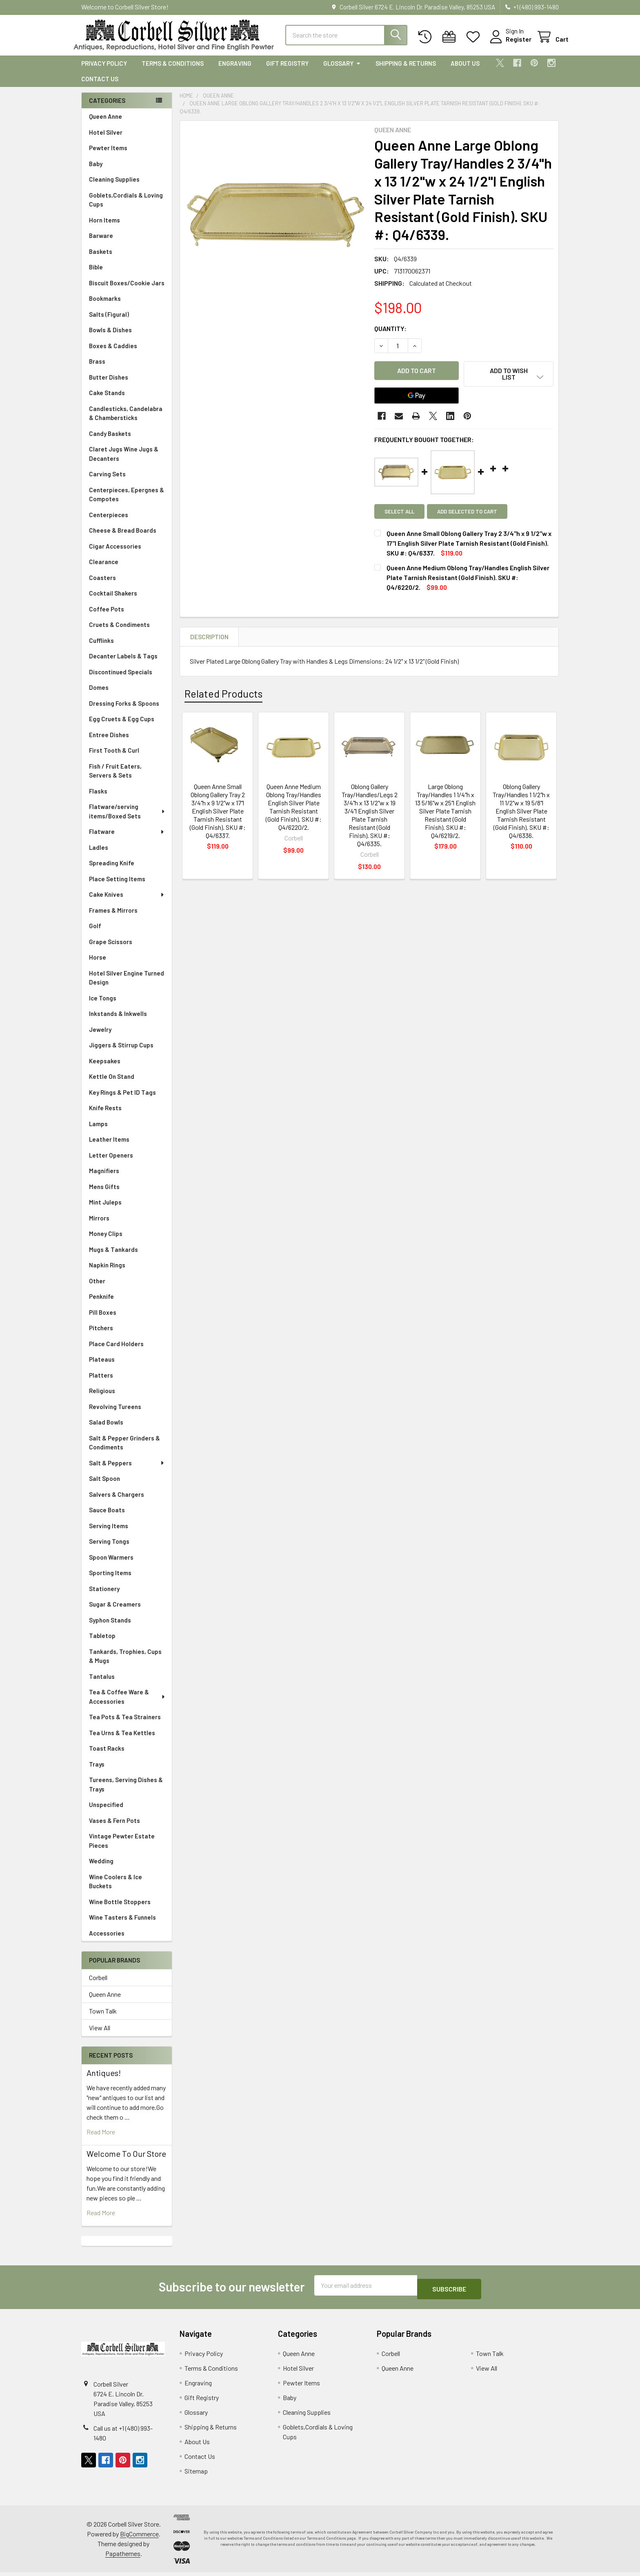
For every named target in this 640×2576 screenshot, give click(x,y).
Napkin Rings (107, 1272)
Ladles (98, 854)
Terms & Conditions (173, 70)
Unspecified (106, 1812)
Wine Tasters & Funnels (122, 1924)
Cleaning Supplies (114, 186)
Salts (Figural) (109, 321)
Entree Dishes (109, 742)
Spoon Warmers (111, 1564)
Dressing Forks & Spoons (124, 710)
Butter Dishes (108, 384)
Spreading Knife (111, 870)
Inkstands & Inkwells (118, 1021)
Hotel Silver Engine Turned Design (126, 985)
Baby (95, 171)
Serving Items (108, 1533)
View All (99, 2035)
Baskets (100, 258)
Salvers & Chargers (116, 1501)
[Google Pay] (416, 398)
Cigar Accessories (115, 553)
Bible (96, 274)
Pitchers (101, 1335)
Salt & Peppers (127, 1470)
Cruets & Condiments (119, 632)
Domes (99, 694)
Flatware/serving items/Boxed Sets (127, 818)
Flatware (127, 838)
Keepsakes (104, 1068)
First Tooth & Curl (114, 757)
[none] (274, 223)
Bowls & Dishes (110, 337)
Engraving (234, 70)
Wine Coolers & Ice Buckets (115, 1888)
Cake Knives (127, 901)
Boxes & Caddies (113, 353)
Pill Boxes (102, 1319)
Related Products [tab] (223, 696)
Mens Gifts (104, 1194)
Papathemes (122, 2557)
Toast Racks (106, 1755)
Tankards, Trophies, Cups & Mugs (125, 1663)
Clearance (103, 569)
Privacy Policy (104, 70)
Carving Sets (107, 481)
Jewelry (100, 1036)
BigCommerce (139, 2537)
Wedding (101, 1868)
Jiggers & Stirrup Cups (121, 1052)
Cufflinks (101, 647)
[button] (508, 381)
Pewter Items (108, 155)
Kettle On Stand (111, 1083)
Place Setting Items (117, 886)
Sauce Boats (107, 1517)
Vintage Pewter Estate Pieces (122, 1848)
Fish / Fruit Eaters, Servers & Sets (115, 778)
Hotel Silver (105, 139)
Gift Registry (287, 70)
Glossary (342, 70)
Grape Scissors (110, 949)
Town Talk (103, 2018)
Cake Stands (107, 400)
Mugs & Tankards (113, 1256)
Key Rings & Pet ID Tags (122, 1099)
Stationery (104, 1596)
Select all (399, 514)
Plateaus (102, 1366)
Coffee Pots (106, 616)
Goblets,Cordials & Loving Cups (126, 207)
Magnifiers (104, 1178)
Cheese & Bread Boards (122, 537)
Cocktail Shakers (113, 600)
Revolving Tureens (115, 1414)
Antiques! (104, 2080)
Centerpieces (108, 522)
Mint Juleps (105, 1209)
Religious (102, 1398)
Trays (96, 1771)
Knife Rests (105, 1115)
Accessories (106, 1940)
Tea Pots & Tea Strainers (125, 1724)
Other (97, 1288)
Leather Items (109, 1146)
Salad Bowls (106, 1429)
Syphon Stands (110, 1627)
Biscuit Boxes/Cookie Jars (126, 290)
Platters (101, 1382)
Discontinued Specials (120, 679)
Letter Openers (111, 1162)
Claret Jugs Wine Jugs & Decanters (123, 461)
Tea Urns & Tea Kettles (122, 1740)
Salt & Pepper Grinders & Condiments (124, 1450)
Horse (97, 964)
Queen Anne (105, 123)
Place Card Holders (116, 1351)
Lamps (98, 1131)
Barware (101, 243)
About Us (465, 70)
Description (209, 639)
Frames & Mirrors (113, 917)
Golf (95, 933)
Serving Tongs (109, 1548)
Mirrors (99, 1225)
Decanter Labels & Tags (123, 663)
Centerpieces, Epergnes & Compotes (126, 501)
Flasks (98, 798)
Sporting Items (110, 1580)
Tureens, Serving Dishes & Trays (126, 1791)
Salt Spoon (104, 1485)
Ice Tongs (102, 1005)
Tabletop (102, 1643)
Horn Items (104, 227)
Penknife (101, 1303)
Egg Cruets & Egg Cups (121, 726)
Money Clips (105, 1241)
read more (101, 2139)
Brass (97, 368)
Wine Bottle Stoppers (120, 1909)
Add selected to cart (471, 514)
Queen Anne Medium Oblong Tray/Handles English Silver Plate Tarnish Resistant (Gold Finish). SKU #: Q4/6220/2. (294, 809)
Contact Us (99, 86)
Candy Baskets (110, 441)
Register (509, 44)
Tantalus (102, 1683)
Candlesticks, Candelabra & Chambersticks (125, 420)
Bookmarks (105, 305)
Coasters (102, 585)
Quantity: (390, 336)
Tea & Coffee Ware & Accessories (127, 1704)
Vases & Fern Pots (114, 1827)
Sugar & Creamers (115, 1611)
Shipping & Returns (406, 70)
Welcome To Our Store (126, 2161)
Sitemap (196, 2474)
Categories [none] (107, 107)
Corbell (98, 1985)
